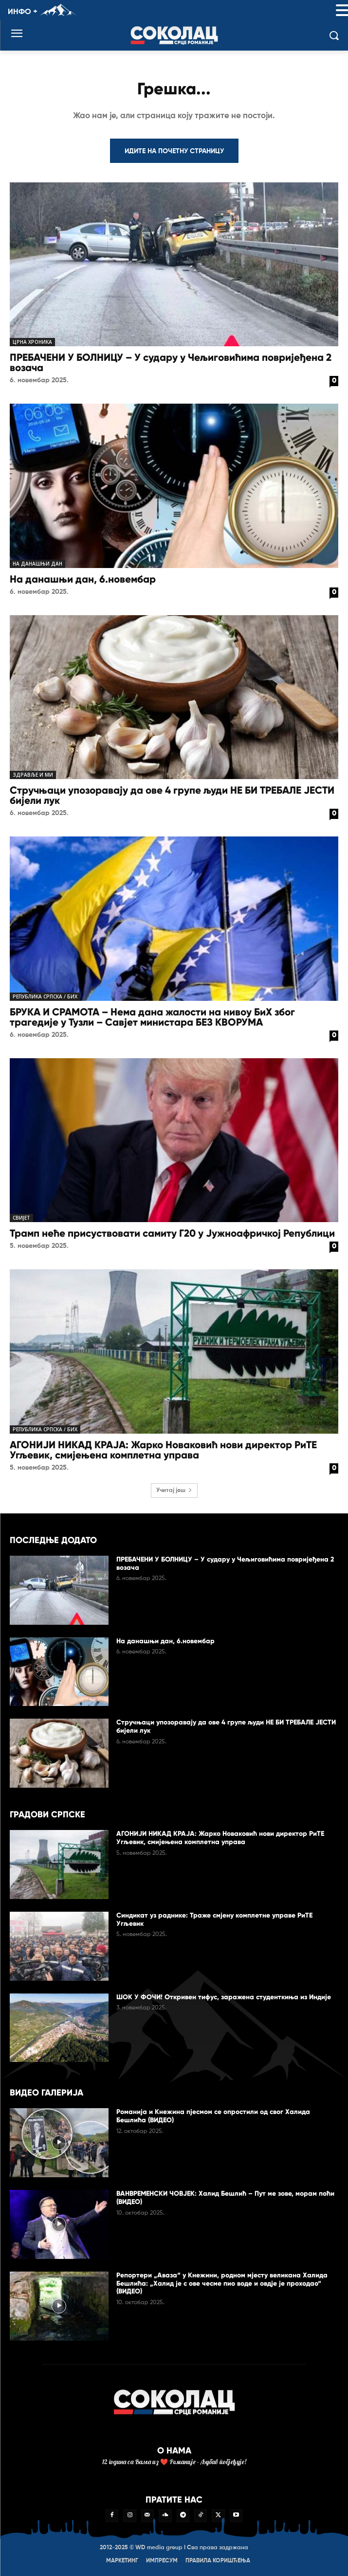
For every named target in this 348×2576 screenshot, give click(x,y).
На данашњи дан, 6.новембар (83, 579)
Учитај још (174, 1490)
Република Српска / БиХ (45, 996)
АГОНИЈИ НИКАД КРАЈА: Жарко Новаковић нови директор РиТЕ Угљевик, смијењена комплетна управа (163, 1450)
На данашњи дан (37, 563)
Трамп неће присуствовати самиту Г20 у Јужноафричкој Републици (172, 1233)
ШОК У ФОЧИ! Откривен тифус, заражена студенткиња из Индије (223, 1997)
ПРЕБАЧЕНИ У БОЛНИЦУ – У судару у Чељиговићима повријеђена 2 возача (170, 362)
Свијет (21, 1217)
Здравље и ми (33, 774)
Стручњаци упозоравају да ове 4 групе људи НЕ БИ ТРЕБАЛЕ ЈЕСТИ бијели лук (172, 795)
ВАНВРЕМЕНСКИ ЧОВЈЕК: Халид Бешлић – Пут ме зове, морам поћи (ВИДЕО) (225, 2197)
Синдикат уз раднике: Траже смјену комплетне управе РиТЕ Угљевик (214, 1919)
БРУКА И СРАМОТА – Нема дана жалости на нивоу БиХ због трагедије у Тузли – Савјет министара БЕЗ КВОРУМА (152, 1017)
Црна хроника (32, 341)
